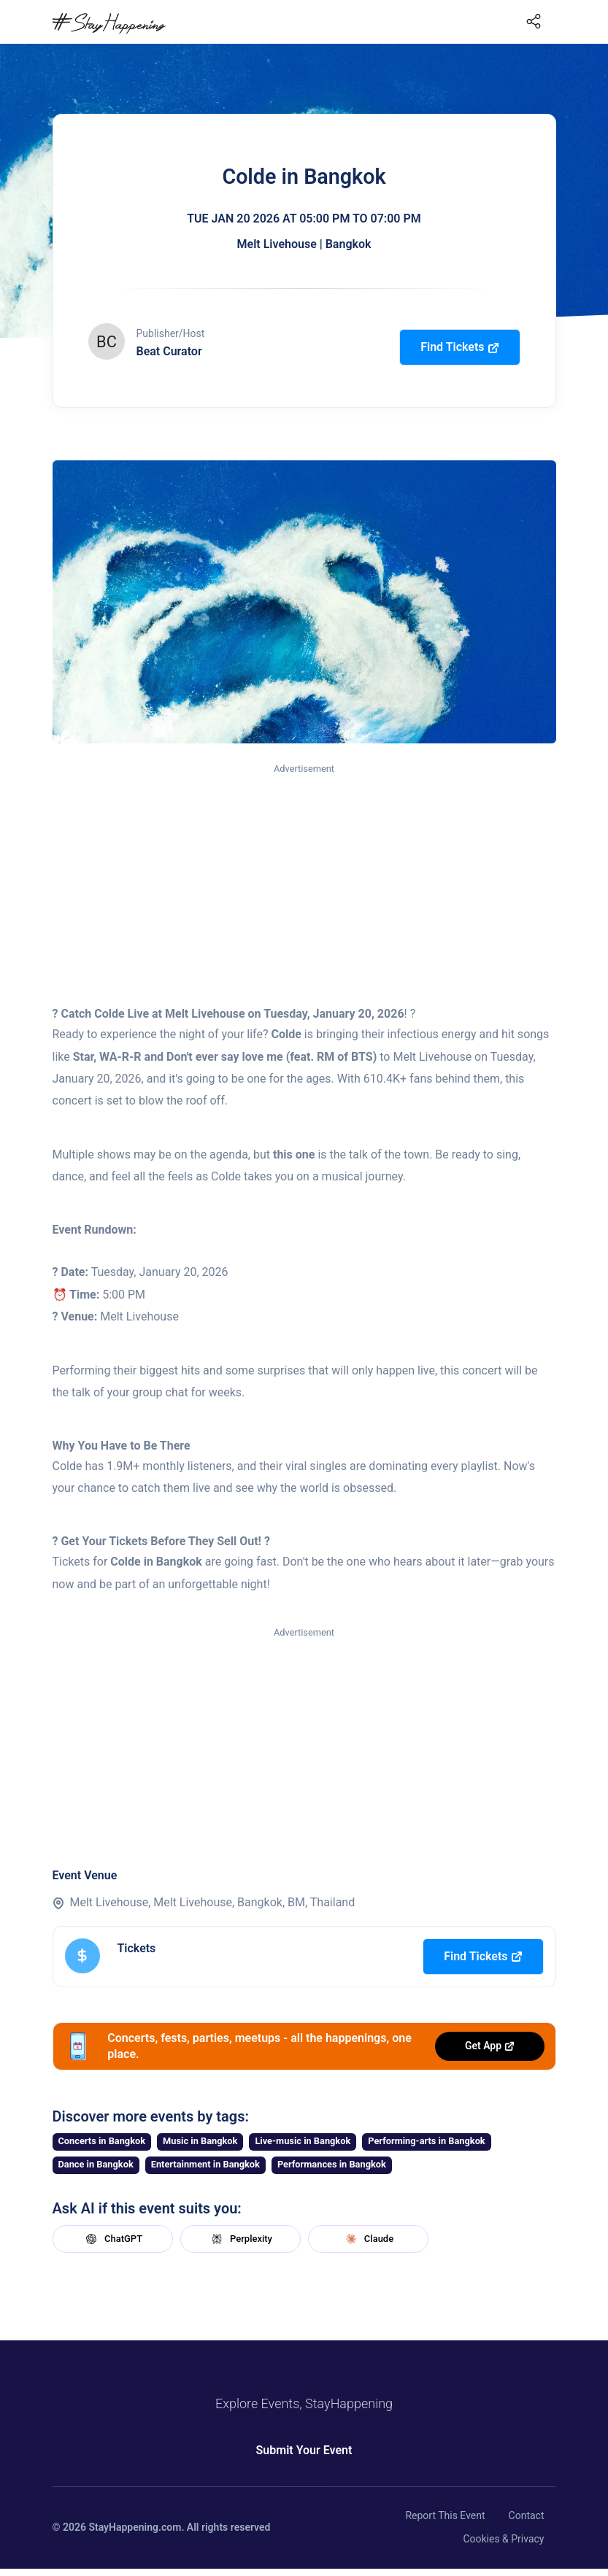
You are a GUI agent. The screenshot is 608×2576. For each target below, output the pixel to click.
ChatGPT (112, 2239)
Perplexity (240, 2239)
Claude (367, 2239)
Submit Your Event (304, 2450)
